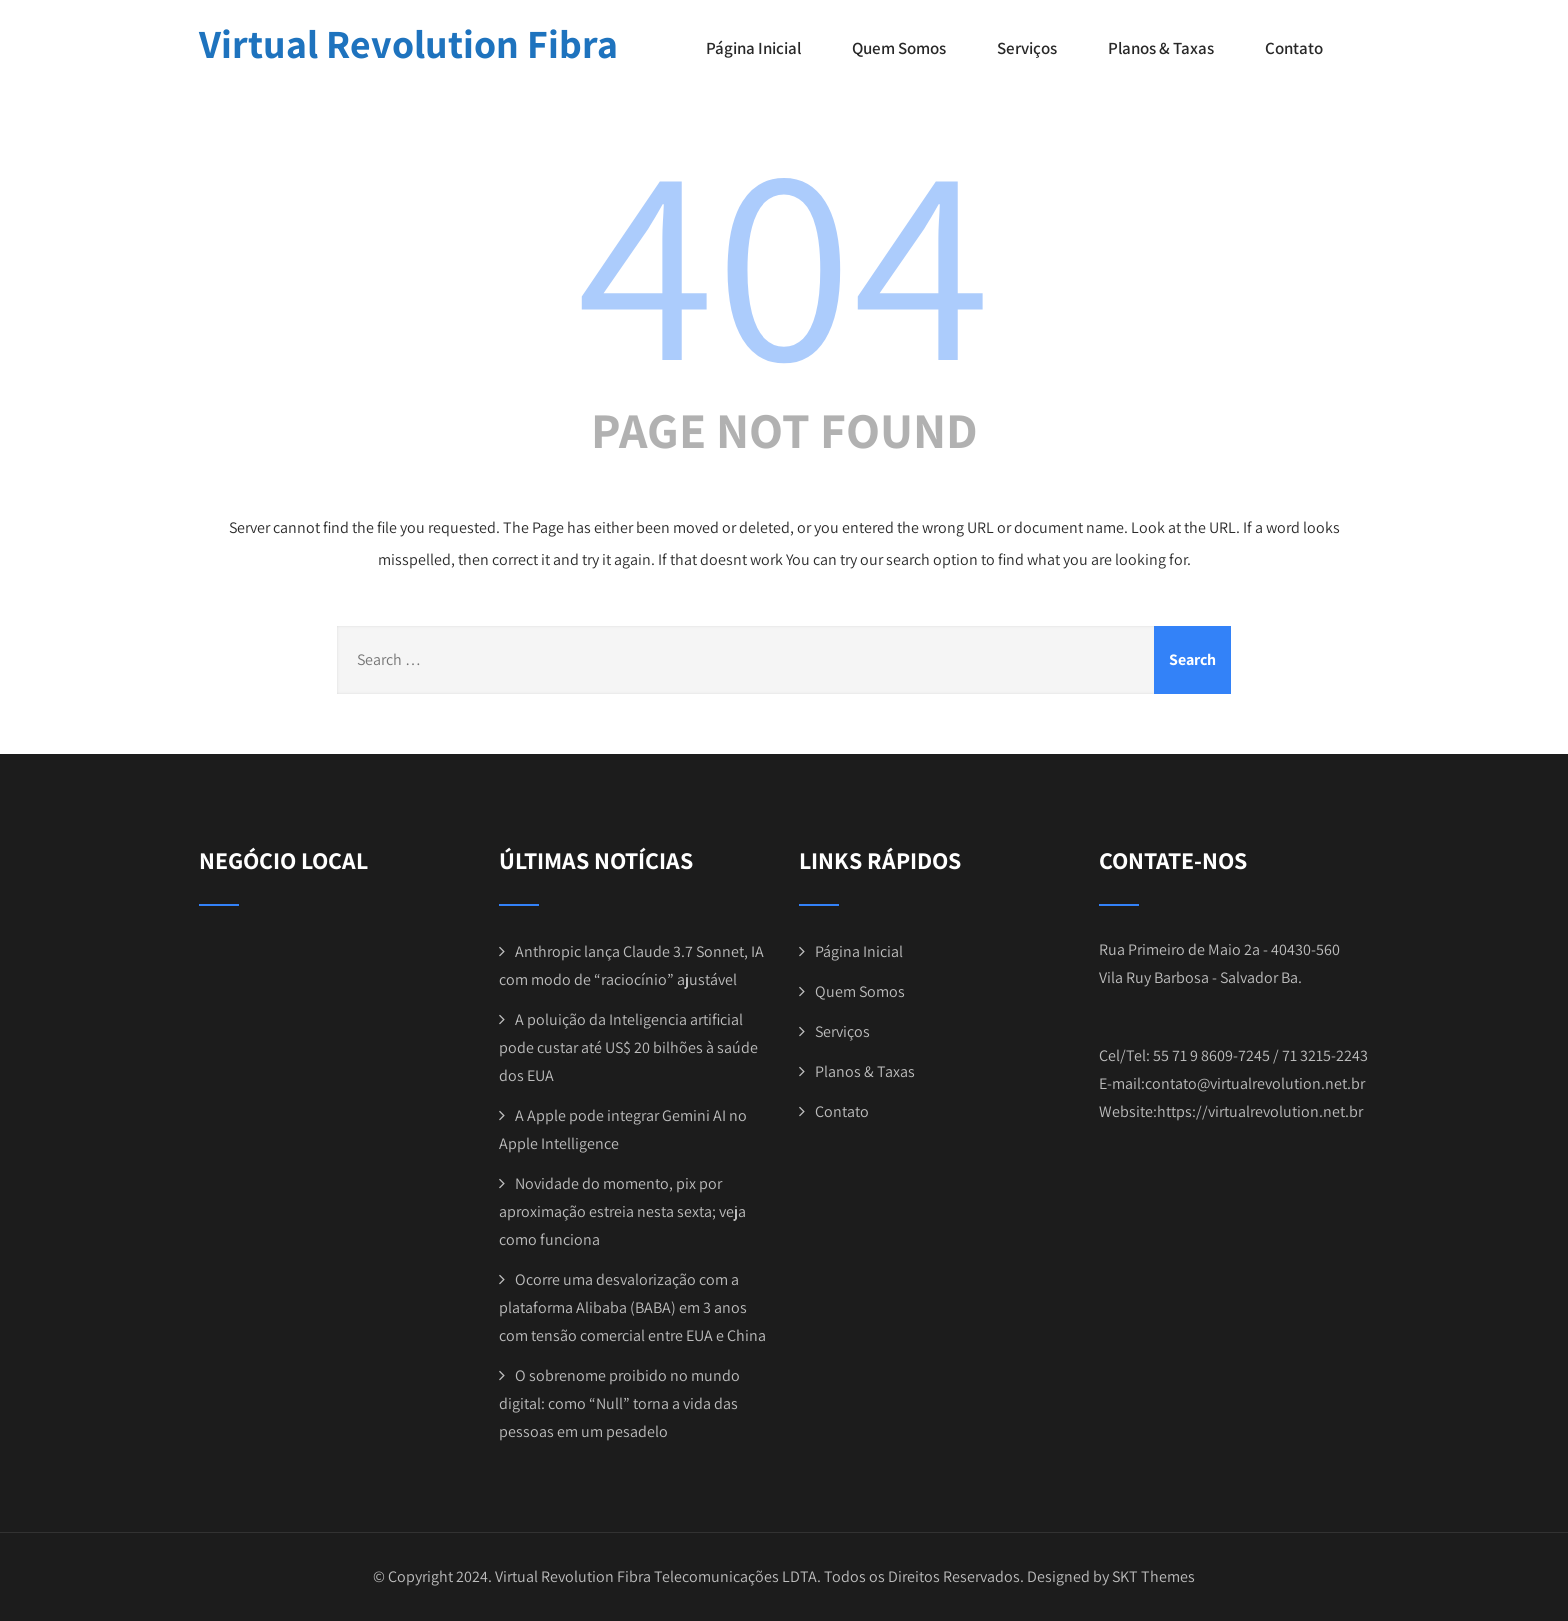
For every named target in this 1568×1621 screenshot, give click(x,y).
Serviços (1027, 48)
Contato (1294, 48)
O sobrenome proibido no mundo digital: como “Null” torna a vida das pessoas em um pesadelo (619, 1403)
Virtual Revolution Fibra (408, 43)
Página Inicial (753, 48)
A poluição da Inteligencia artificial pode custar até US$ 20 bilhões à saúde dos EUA (628, 1047)
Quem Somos (899, 48)
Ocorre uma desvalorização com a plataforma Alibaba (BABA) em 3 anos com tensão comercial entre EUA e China (632, 1307)
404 (784, 257)
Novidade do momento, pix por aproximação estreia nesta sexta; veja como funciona (622, 1211)
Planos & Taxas (1161, 48)
